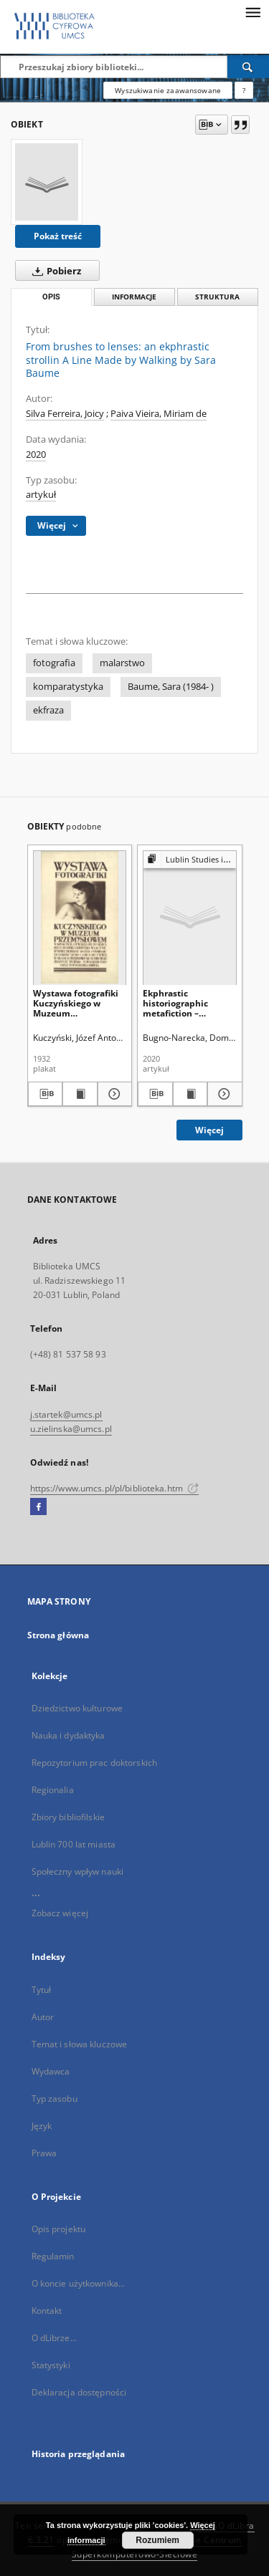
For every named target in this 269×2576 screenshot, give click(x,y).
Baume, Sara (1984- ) (171, 687)
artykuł (41, 495)
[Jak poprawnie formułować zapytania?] (244, 90)
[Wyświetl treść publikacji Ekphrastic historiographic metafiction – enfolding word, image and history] (190, 1094)
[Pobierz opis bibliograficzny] (45, 1094)
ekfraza (48, 710)
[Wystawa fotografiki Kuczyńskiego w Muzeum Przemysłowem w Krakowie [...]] (80, 917)
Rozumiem (157, 2540)
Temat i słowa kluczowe (80, 2044)
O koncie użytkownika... (79, 2283)
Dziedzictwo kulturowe (77, 1708)
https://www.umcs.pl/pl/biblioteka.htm (114, 1488)
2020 (36, 454)
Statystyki (51, 2365)
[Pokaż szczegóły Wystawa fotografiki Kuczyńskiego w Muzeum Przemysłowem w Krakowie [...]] (113, 1094)
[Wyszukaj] (248, 66)
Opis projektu (59, 2229)
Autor (43, 2017)
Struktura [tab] (217, 297)
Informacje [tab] (134, 297)
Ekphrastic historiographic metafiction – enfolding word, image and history (181, 1003)
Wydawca (51, 2071)
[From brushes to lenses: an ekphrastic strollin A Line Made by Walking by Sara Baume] (46, 182)
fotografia (54, 663)
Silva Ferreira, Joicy (65, 414)
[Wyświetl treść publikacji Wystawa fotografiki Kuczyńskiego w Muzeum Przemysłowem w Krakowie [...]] (80, 1094)
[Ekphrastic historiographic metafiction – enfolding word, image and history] (189, 917)
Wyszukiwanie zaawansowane (168, 90)
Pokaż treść (58, 236)
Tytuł (42, 1990)
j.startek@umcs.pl (66, 1414)
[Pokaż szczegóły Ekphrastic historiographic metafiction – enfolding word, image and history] (223, 1094)
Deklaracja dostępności (79, 2392)
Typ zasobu (54, 2098)
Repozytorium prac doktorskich (94, 1762)
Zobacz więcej (60, 1913)
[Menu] (252, 11)
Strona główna (58, 1635)
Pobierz (54, 270)
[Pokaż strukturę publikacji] (189, 860)
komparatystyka (68, 687)
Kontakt (47, 2311)
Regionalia (53, 1790)
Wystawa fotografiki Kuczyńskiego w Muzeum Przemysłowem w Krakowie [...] (75, 1003)
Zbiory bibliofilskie (68, 1817)
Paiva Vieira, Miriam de (158, 414)
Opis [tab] (51, 297)
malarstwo (122, 663)
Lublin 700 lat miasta (74, 1844)
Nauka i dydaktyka (68, 1735)
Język (42, 2126)
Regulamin (53, 2256)
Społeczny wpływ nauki (78, 1871)
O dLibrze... (54, 2338)
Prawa (44, 2153)
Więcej (209, 1130)
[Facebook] (38, 1507)
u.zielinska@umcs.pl (71, 1429)
